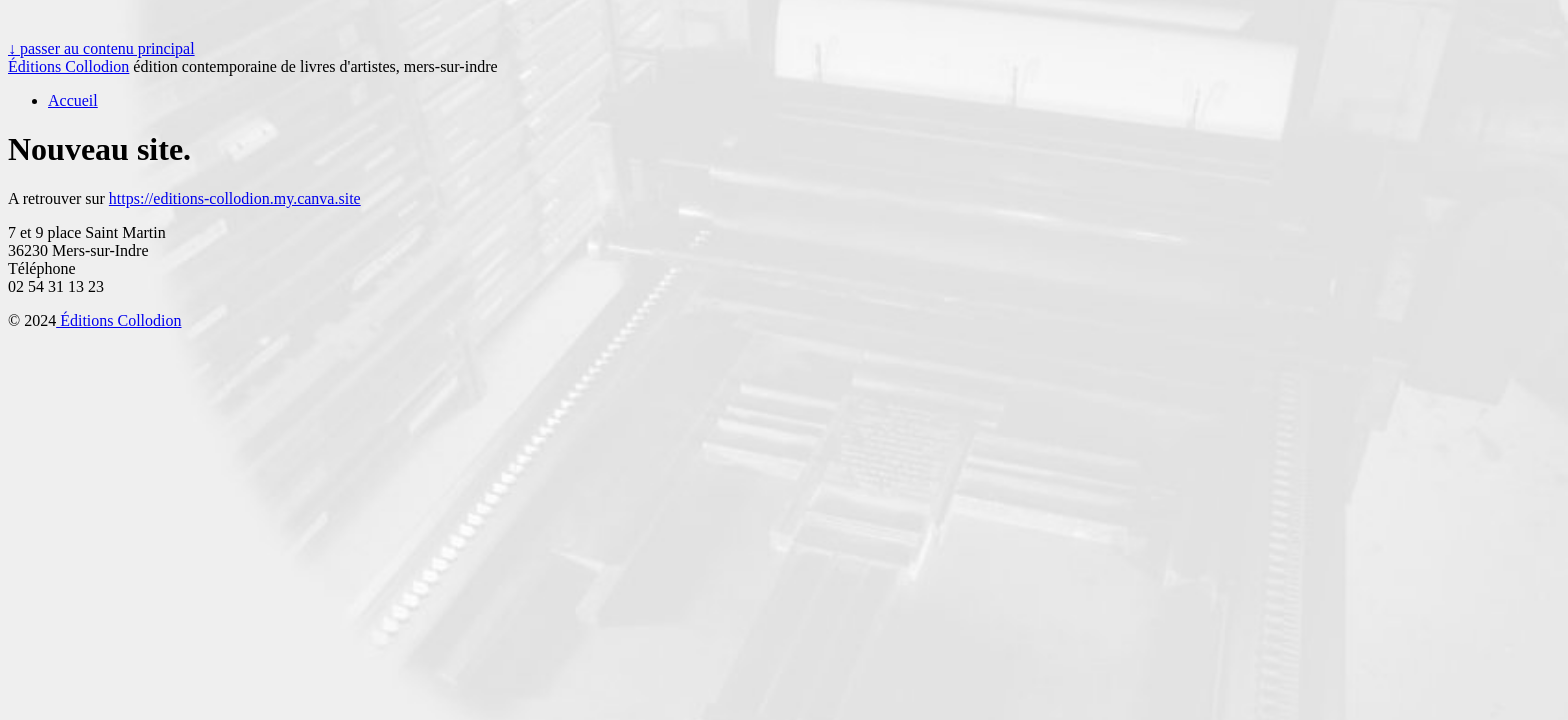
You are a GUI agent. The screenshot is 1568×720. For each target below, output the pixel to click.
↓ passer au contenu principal (101, 48)
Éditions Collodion (68, 66)
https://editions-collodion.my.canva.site (235, 198)
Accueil (73, 100)
